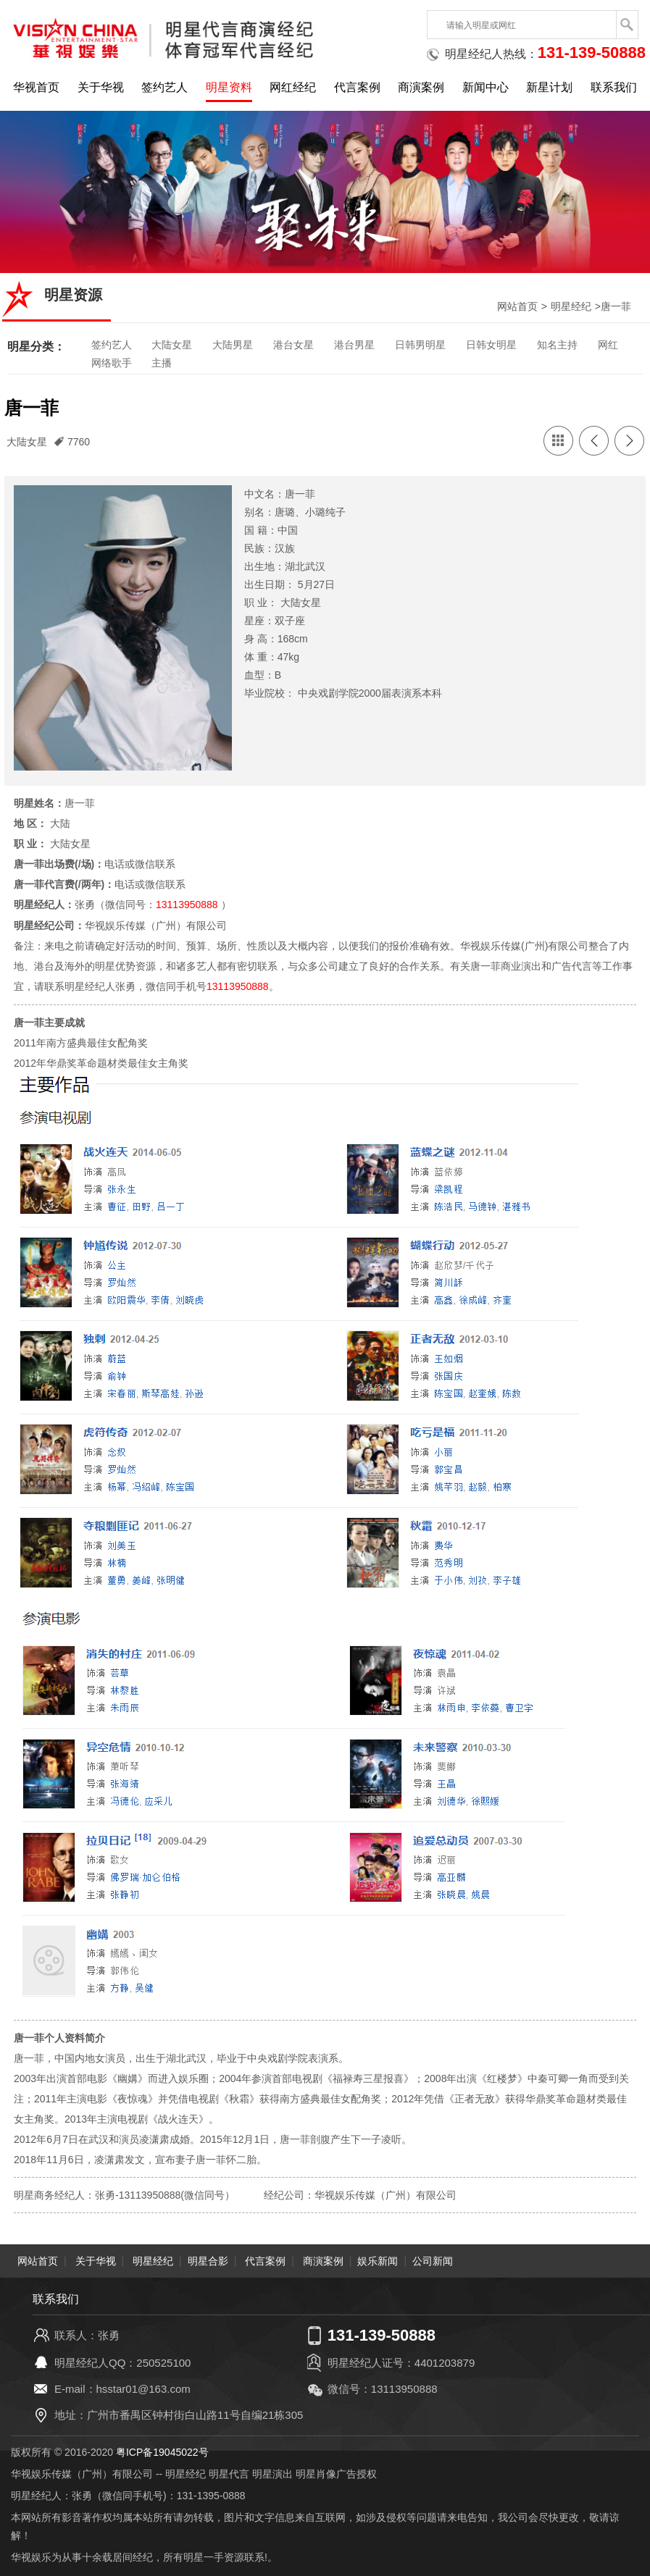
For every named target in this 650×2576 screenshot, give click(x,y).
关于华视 (101, 87)
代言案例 (357, 87)
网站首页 (517, 306)
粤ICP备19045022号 (162, 2451)
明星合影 (208, 2259)
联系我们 (614, 87)
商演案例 (421, 87)
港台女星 (293, 345)
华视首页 (36, 87)
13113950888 (187, 904)
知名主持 (557, 345)
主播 (161, 363)
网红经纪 (293, 87)
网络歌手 (111, 363)
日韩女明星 (491, 345)
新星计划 (549, 87)
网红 (608, 345)
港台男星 (354, 345)
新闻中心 (485, 87)
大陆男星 (232, 345)
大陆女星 (171, 345)
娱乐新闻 (377, 2259)
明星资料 (229, 87)
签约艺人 (164, 87)
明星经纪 (571, 306)
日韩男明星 (420, 345)
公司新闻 (432, 2259)
